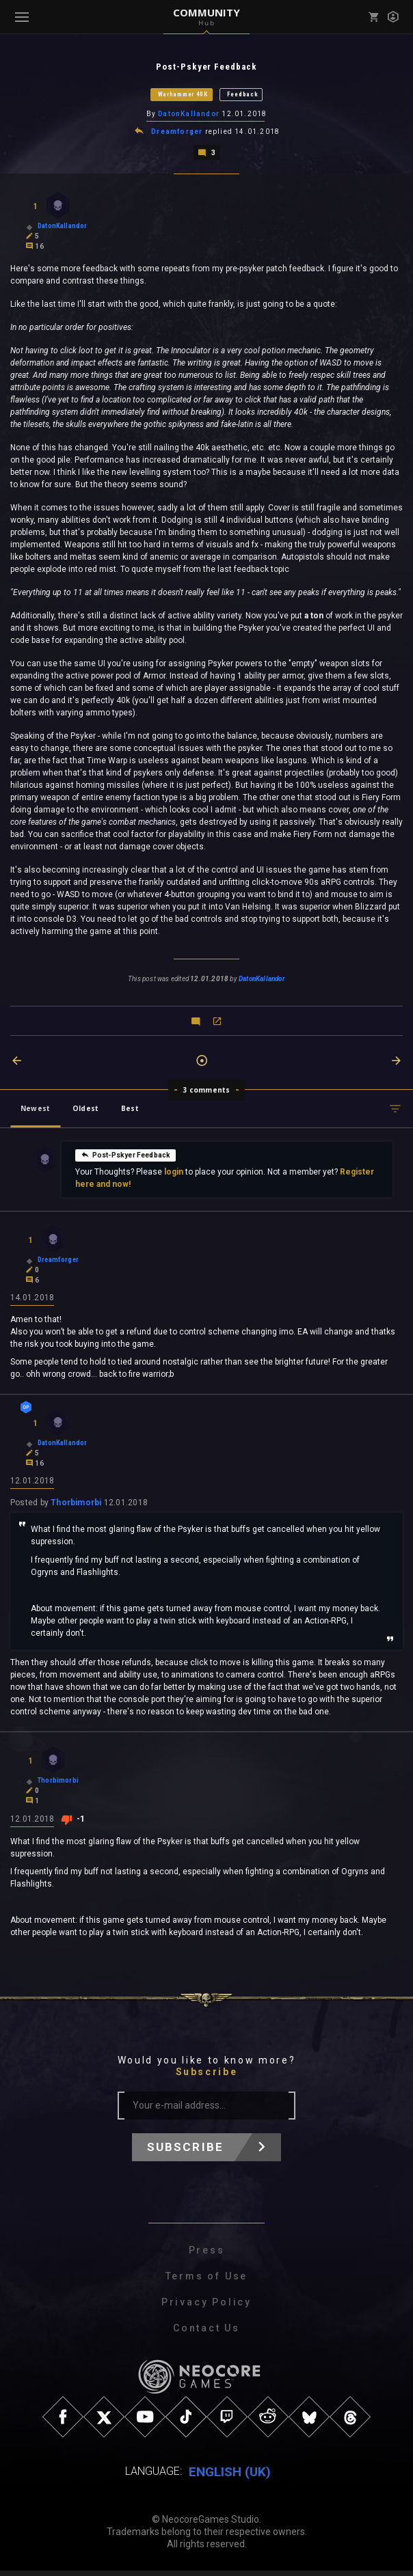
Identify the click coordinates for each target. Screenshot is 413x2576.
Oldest (85, 1111)
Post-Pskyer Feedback (126, 1157)
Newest (35, 1111)
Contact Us (206, 2333)
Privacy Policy (206, 2307)
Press (207, 2255)
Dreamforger (176, 133)
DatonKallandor (188, 115)
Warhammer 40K (183, 95)
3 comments (206, 1092)
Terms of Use (206, 2281)
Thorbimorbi (76, 1508)
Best (130, 1111)
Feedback (242, 95)
